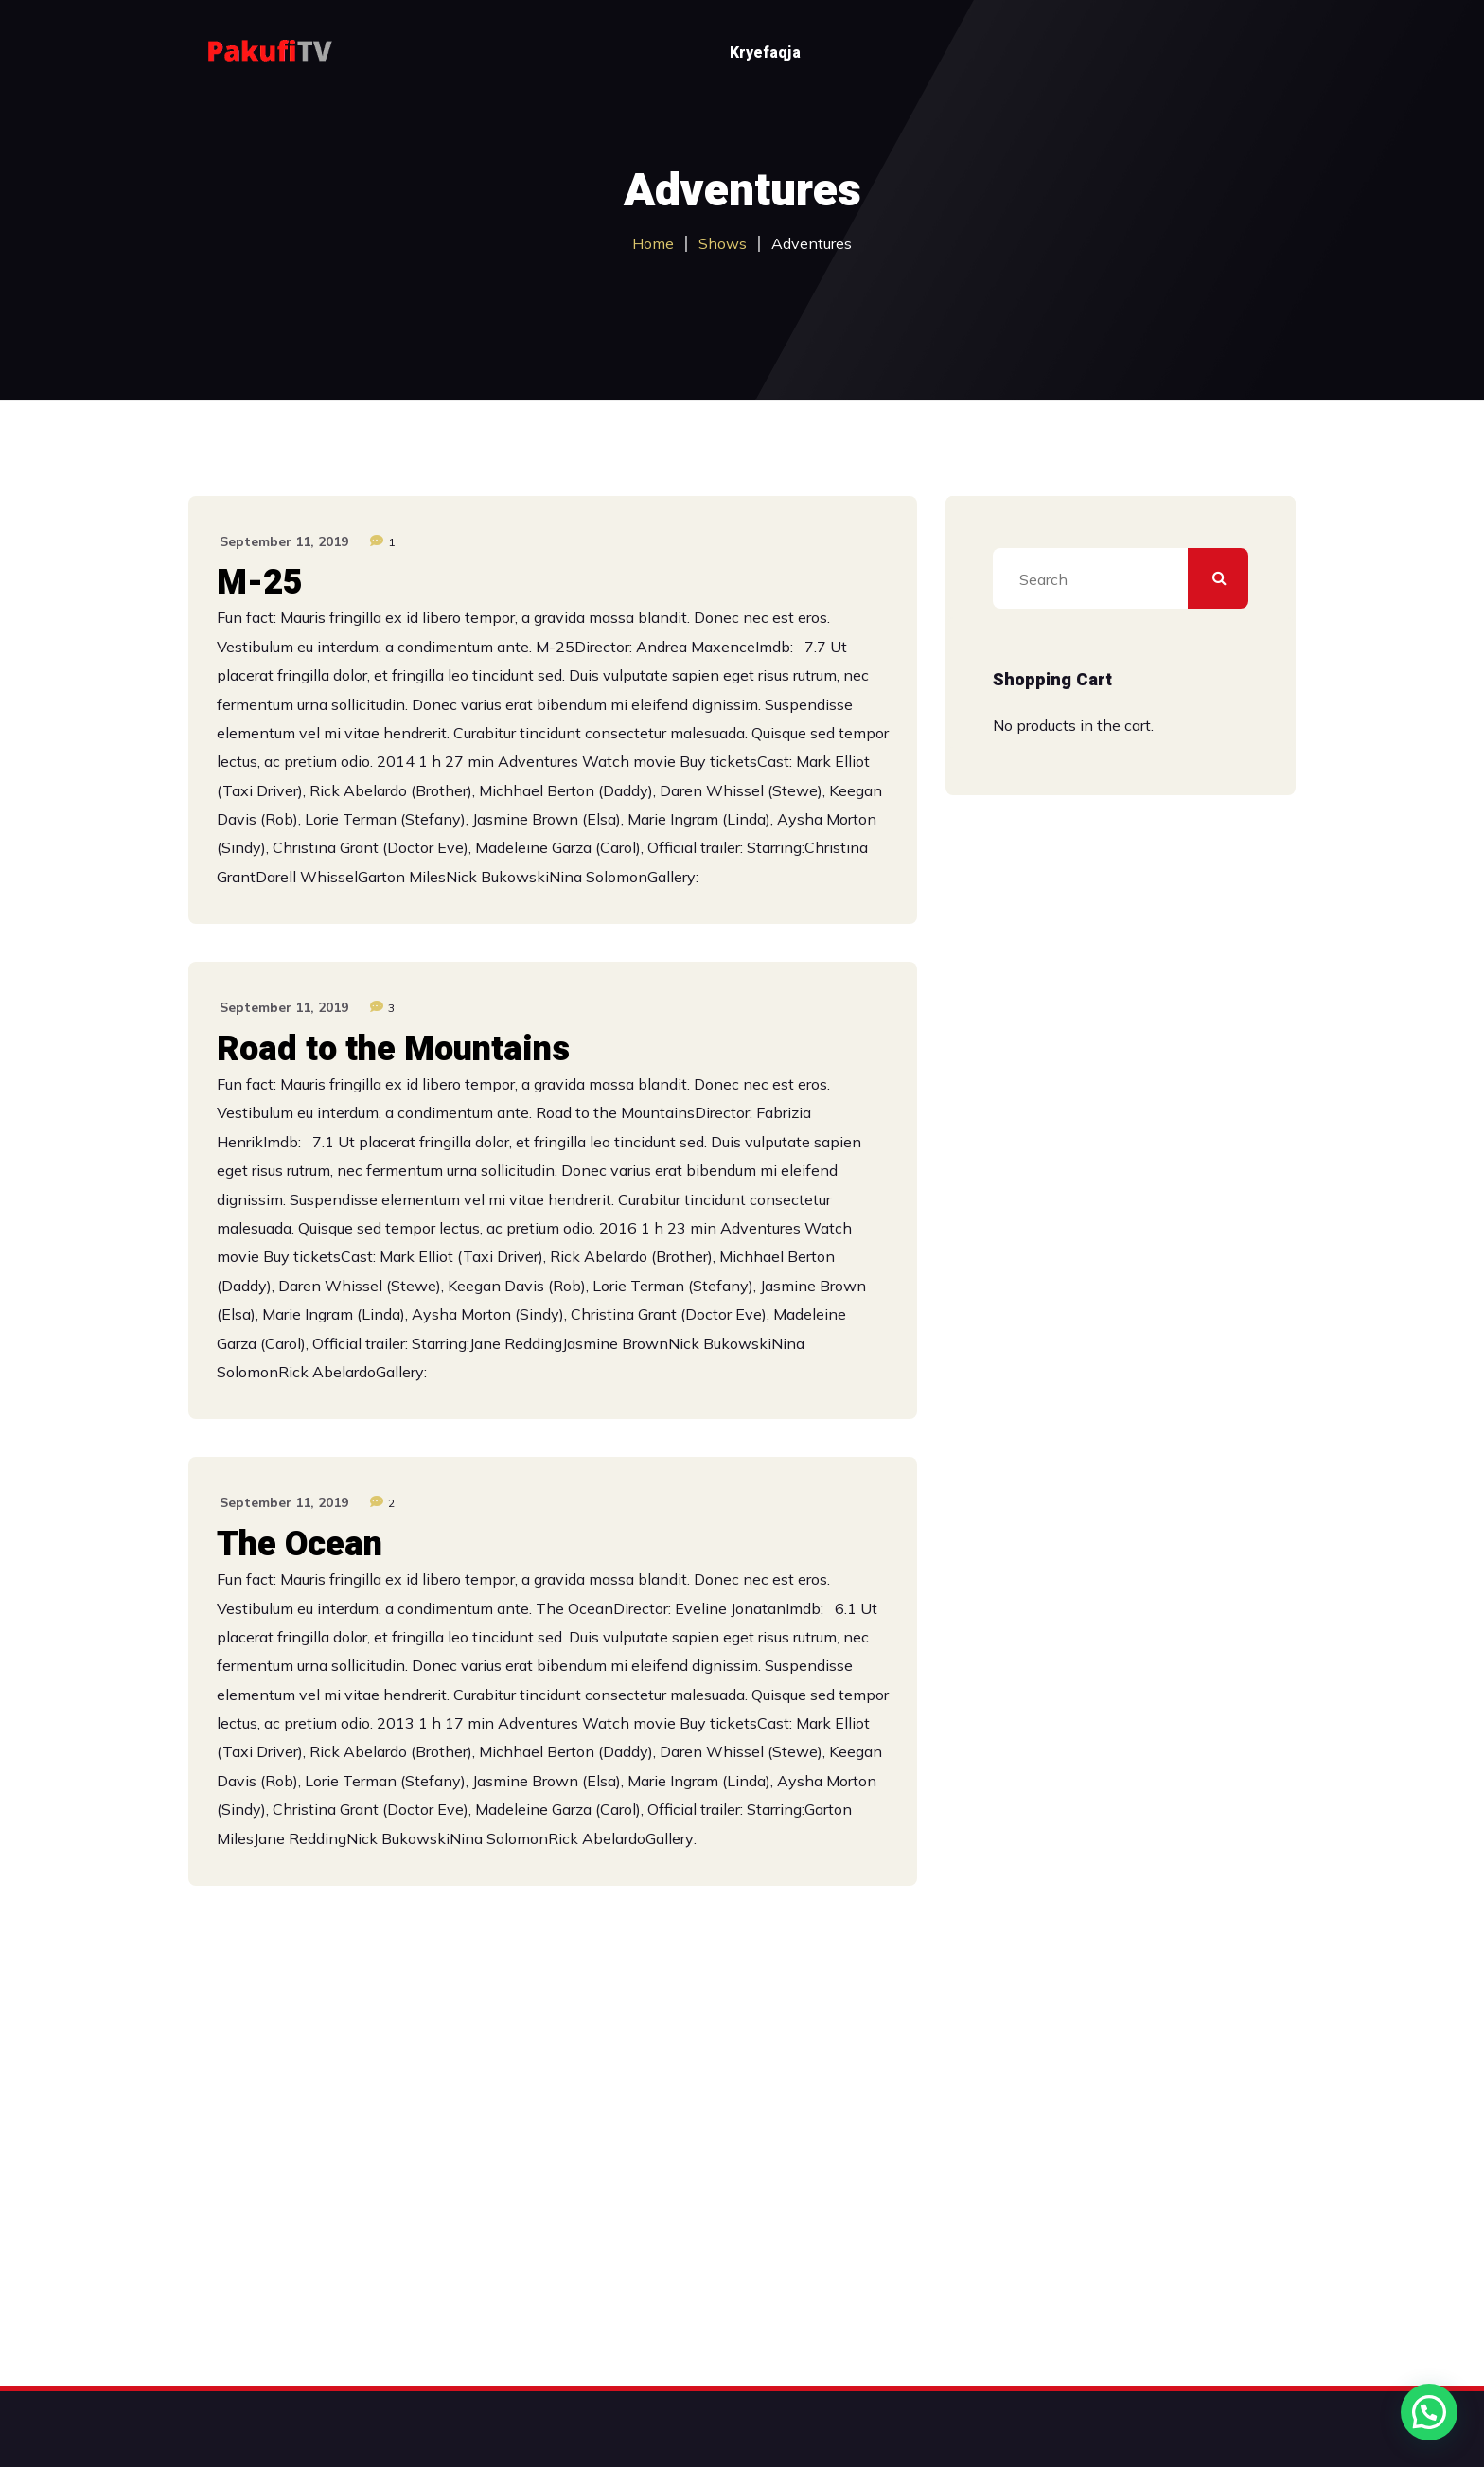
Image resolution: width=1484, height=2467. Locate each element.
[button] (1429, 2412)
